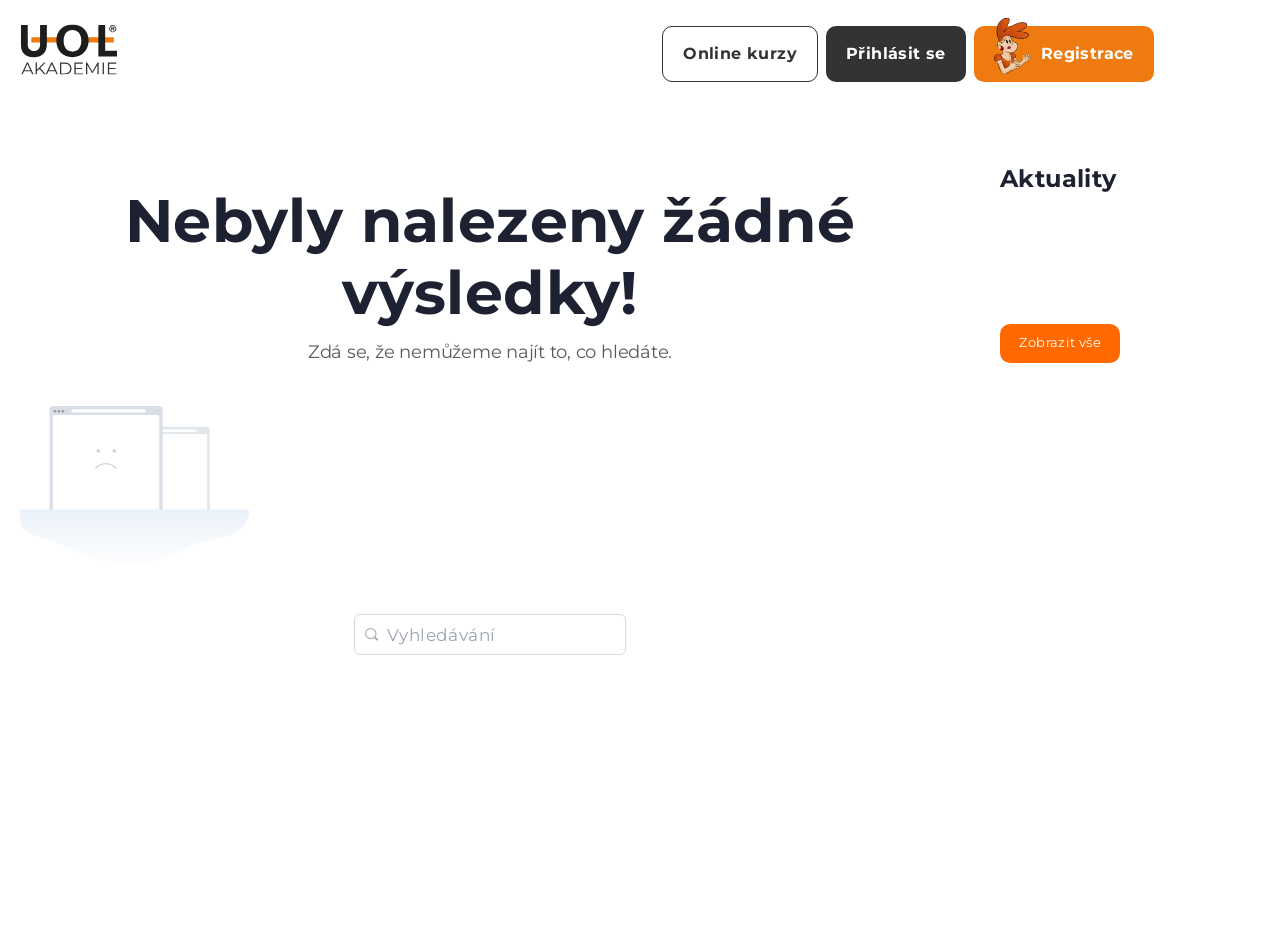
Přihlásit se (896, 53)
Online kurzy (740, 53)
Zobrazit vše (1060, 342)
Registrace (1064, 50)
